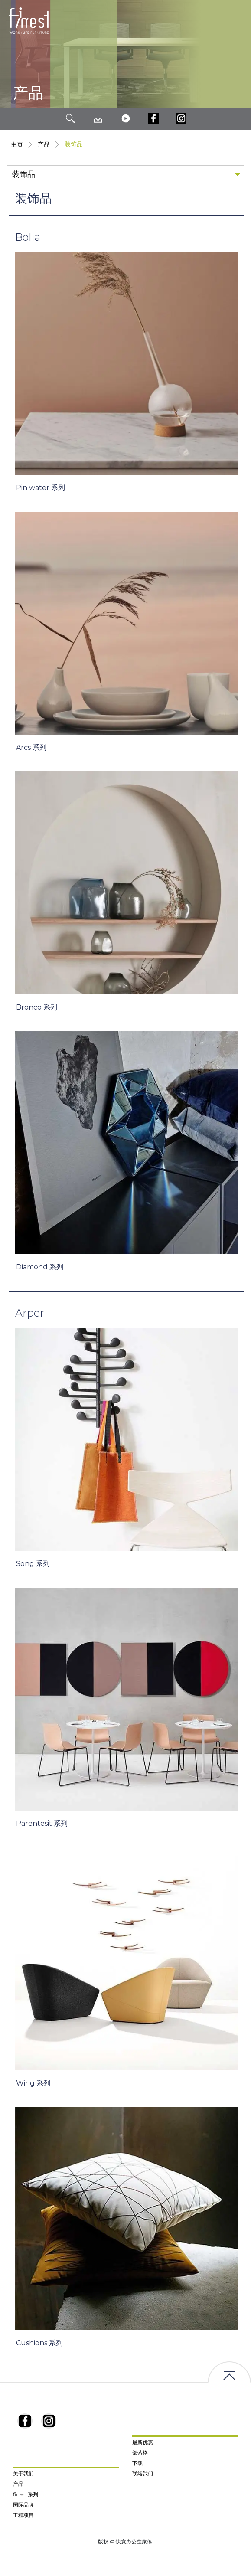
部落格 (140, 2452)
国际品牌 (23, 2504)
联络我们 (142, 2473)
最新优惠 (142, 2442)
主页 (17, 144)
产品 (44, 144)
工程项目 (23, 2515)
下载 (137, 2463)
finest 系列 (25, 2494)
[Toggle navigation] (237, 20)
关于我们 (23, 2473)
